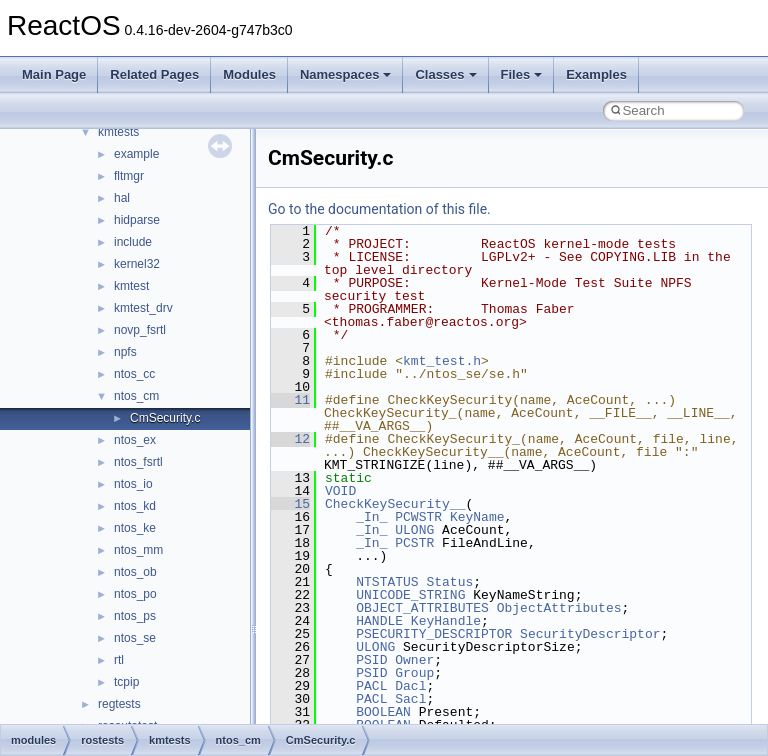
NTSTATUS (387, 582)
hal (122, 198)
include (133, 242)
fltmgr (129, 176)
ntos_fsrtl (138, 462)
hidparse (137, 220)
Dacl (410, 686)
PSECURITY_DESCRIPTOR (434, 634)
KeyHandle (446, 621)
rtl (119, 660)
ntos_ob (135, 572)
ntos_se (135, 638)
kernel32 (137, 264)
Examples (596, 74)
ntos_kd (135, 506)
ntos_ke (135, 528)
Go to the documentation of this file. (379, 209)
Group (414, 673)
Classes (445, 74)
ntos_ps (135, 616)
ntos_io (133, 484)
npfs (125, 352)
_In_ (371, 517)
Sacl (410, 699)
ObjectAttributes (559, 608)
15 (290, 504)
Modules (249, 74)
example (136, 154)
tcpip (126, 682)
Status (449, 582)
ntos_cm (136, 396)
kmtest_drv (143, 308)
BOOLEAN (383, 712)
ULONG (414, 530)
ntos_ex (135, 440)
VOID (340, 491)
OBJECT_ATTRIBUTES (422, 608)
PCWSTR (418, 517)
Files (522, 74)
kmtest (131, 286)
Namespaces (346, 74)
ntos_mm (138, 550)
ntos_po (135, 594)
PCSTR (414, 543)
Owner (414, 660)
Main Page (54, 74)
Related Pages (154, 74)
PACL (371, 686)
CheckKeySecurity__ (395, 504)
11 (290, 400)
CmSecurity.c (165, 418)
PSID (371, 660)
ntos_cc (134, 374)
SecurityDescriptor (590, 634)
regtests (119, 704)
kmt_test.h (442, 361)
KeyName (477, 517)
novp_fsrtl (140, 330)
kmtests (118, 132)
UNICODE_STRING (410, 595)
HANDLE (379, 621)
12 (290, 439)
